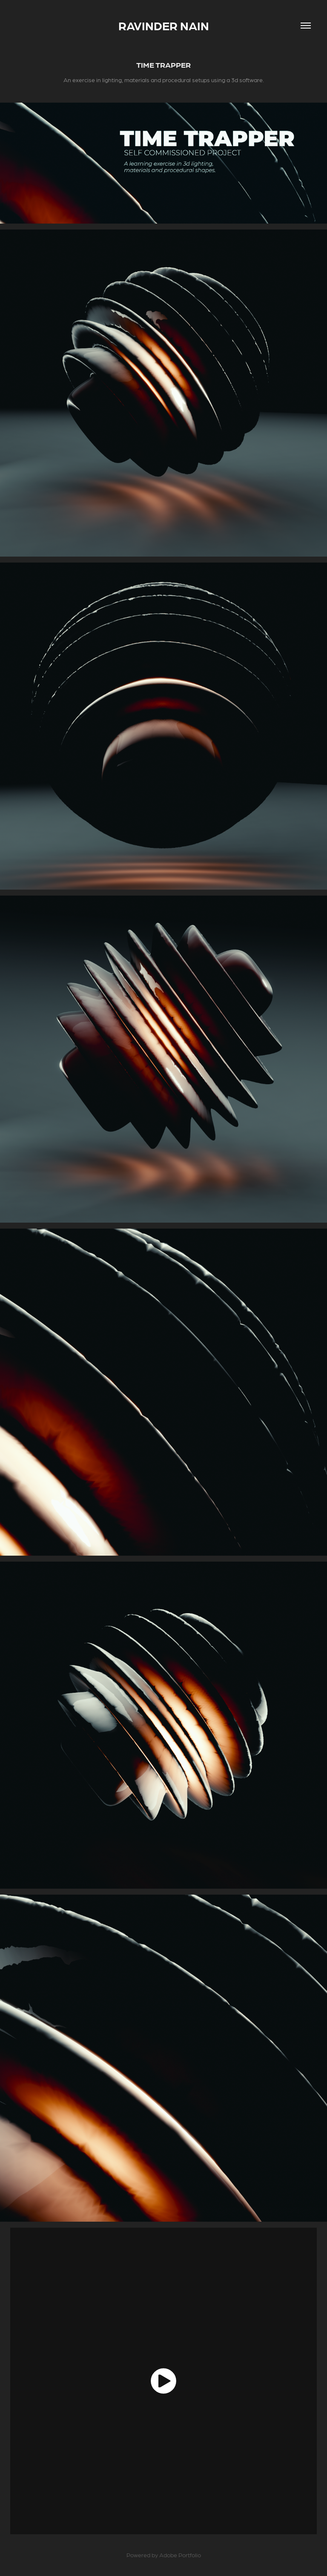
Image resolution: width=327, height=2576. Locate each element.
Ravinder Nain (163, 25)
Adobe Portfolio (180, 2555)
